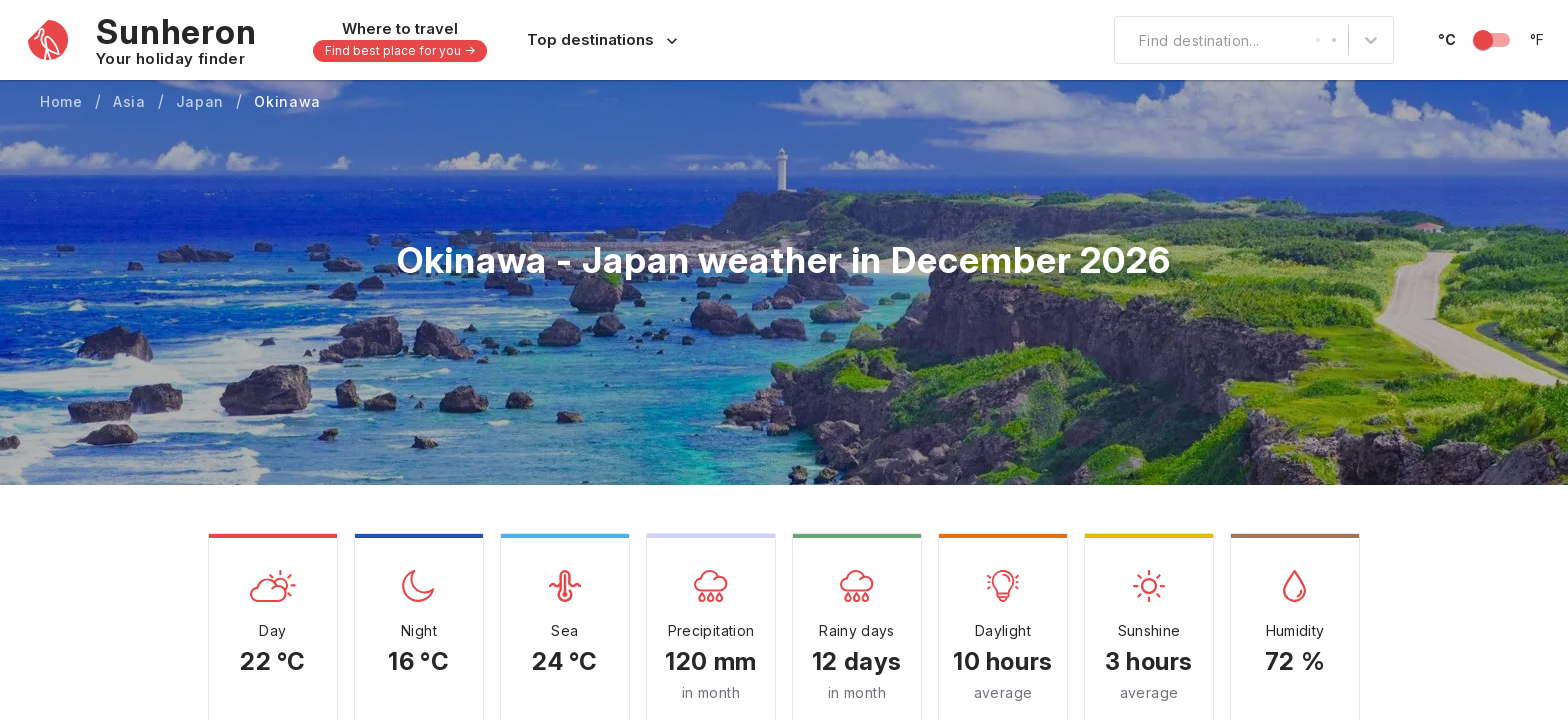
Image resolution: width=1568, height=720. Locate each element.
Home (61, 101)
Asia (129, 101)
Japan (200, 101)
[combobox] (1127, 40)
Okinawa (287, 101)
